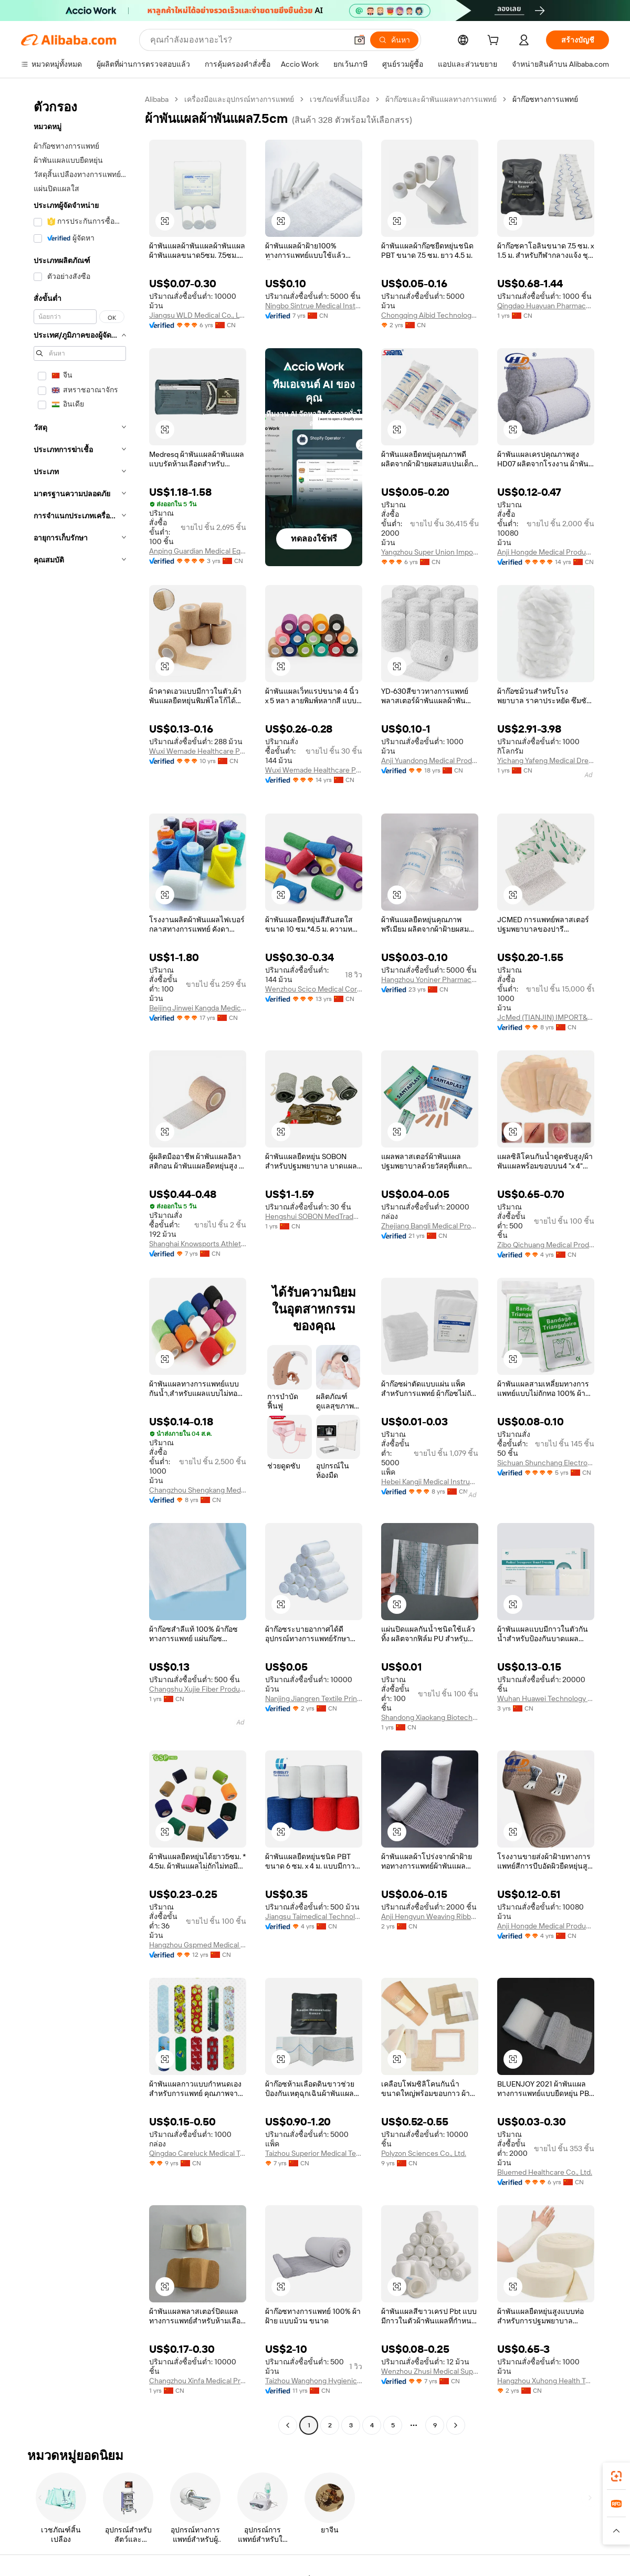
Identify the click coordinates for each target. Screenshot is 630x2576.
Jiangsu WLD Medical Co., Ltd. (197, 315)
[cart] (495, 41)
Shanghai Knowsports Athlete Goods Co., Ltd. (197, 1243)
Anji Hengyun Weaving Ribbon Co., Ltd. (429, 1916)
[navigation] (79, 1263)
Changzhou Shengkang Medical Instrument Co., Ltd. (197, 1490)
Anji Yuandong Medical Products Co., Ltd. (429, 760)
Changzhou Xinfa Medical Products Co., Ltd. (197, 2380)
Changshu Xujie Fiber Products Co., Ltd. (197, 1689)
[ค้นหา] (394, 40)
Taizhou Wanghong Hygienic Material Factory (313, 2380)
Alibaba (157, 99)
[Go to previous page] (287, 2425)
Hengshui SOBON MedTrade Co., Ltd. (313, 1216)
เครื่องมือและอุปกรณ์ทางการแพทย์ (239, 99)
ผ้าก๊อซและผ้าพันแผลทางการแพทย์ (441, 99)
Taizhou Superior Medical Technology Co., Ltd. (313, 2153)
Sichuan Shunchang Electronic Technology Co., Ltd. (545, 1462)
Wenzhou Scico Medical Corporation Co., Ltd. (313, 989)
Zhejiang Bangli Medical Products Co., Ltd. (429, 1226)
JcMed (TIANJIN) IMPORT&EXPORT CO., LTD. (545, 1017)
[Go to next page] (455, 2425)
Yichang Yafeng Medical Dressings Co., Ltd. (545, 760)
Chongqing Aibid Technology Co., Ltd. (429, 315)
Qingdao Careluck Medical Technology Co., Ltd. (197, 2153)
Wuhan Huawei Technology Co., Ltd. (545, 1698)
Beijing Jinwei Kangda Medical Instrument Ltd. (197, 1008)
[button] (359, 40)
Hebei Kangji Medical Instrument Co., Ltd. (429, 1481)
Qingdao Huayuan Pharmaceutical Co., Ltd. (545, 305)
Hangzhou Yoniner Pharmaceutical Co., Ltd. (429, 979)
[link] (616, 2476)
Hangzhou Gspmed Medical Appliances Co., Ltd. (197, 1945)
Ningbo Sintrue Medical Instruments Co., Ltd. (313, 305)
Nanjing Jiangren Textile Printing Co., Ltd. (313, 1698)
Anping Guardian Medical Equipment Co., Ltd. (197, 551)
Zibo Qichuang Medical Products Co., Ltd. (545, 1244)
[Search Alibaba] (247, 40)
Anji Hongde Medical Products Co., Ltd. (545, 1926)
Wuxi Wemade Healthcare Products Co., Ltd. (197, 751)
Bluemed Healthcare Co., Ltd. (544, 2172)
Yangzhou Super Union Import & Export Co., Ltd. (429, 552)
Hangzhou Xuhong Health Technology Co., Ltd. (545, 2380)
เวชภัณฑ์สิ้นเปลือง (340, 99)
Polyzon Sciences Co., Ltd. (423, 2153)
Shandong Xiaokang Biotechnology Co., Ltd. (429, 1717)
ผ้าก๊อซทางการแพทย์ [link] (545, 99)
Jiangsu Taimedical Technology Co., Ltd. (313, 1916)
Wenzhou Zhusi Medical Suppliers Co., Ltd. (429, 2371)
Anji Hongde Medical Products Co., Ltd (545, 552)
